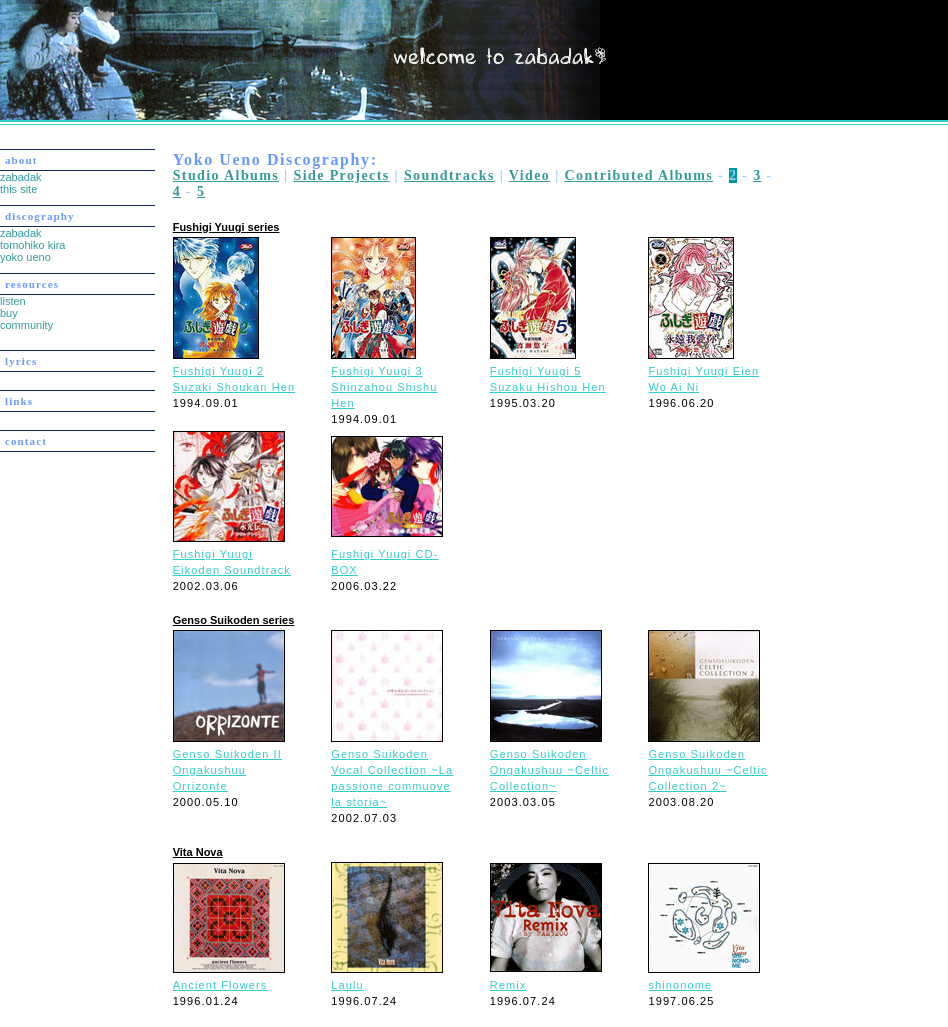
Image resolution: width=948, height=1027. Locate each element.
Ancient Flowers (220, 985)
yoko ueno (25, 257)
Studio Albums (226, 175)
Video (529, 175)
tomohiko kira (32, 245)
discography (40, 216)
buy (9, 313)
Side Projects (341, 175)
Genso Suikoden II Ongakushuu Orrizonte (227, 770)
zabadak (21, 177)
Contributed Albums (639, 175)
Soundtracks (449, 175)
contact (26, 441)
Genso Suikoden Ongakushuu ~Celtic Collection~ (549, 770)
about (21, 160)
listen (13, 301)
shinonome (680, 985)
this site (18, 189)
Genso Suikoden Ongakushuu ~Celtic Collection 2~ (707, 770)
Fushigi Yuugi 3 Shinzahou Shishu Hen (384, 387)
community (26, 325)
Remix (508, 985)
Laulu (347, 985)
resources (32, 284)
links (19, 401)
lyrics (21, 361)
